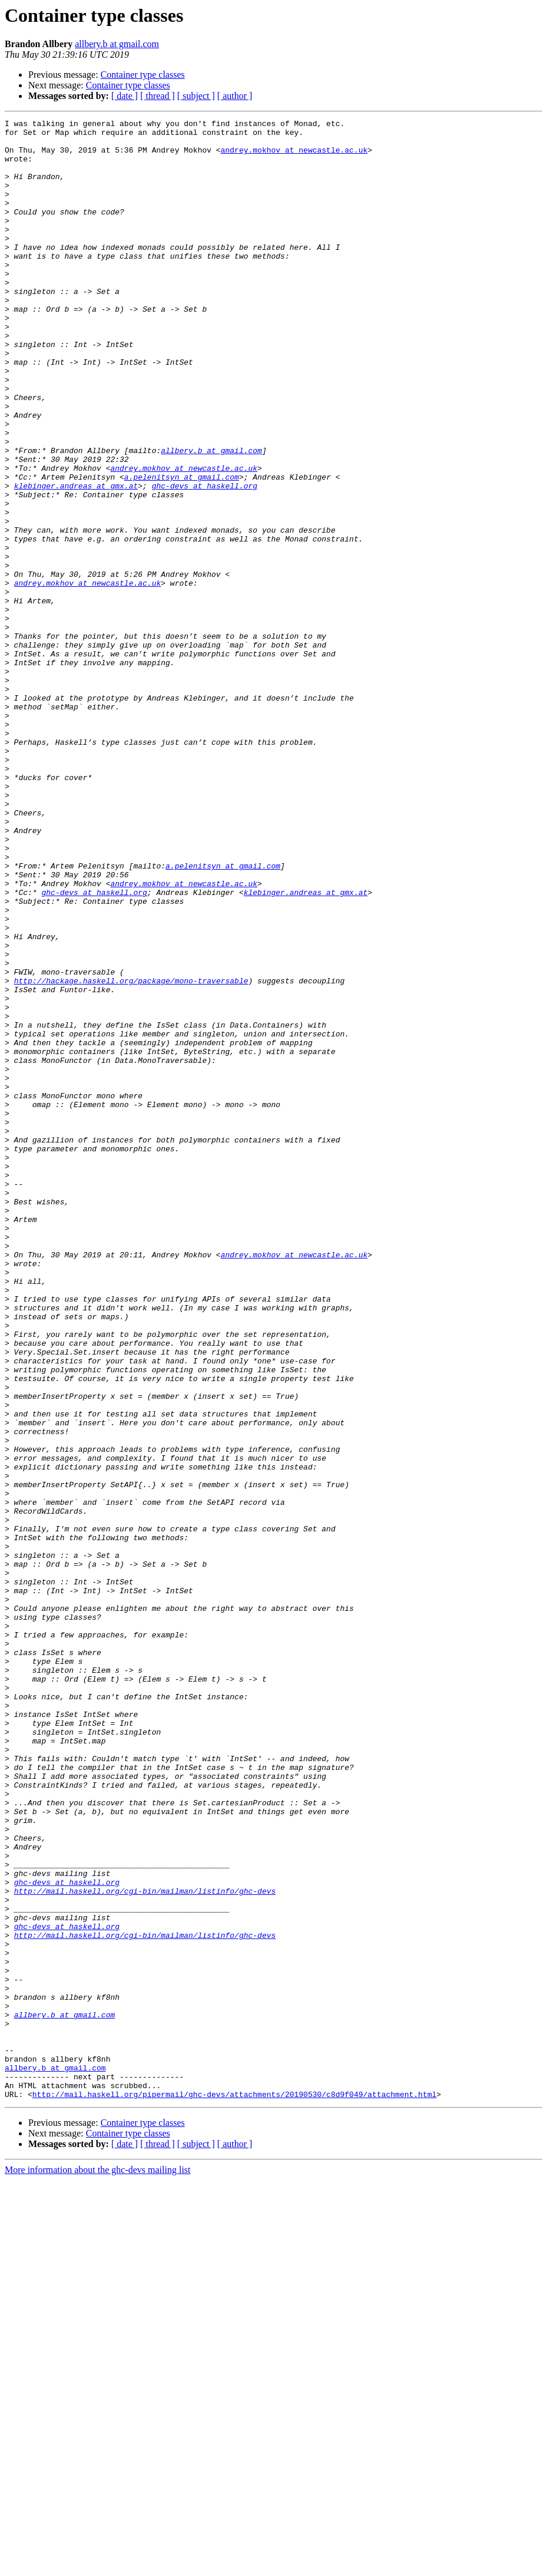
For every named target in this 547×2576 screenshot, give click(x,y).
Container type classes (143, 75)
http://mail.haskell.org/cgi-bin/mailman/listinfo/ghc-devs (145, 2246)
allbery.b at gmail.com (117, 44)
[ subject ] (196, 96)
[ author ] (235, 96)
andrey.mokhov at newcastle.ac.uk (294, 156)
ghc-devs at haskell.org (204, 559)
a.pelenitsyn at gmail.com (181, 549)
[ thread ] (157, 96)
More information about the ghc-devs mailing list (98, 2566)
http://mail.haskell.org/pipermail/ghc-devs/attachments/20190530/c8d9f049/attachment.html (234, 2490)
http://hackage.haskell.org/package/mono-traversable (131, 1153)
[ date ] (124, 96)
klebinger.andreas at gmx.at (76, 559)
